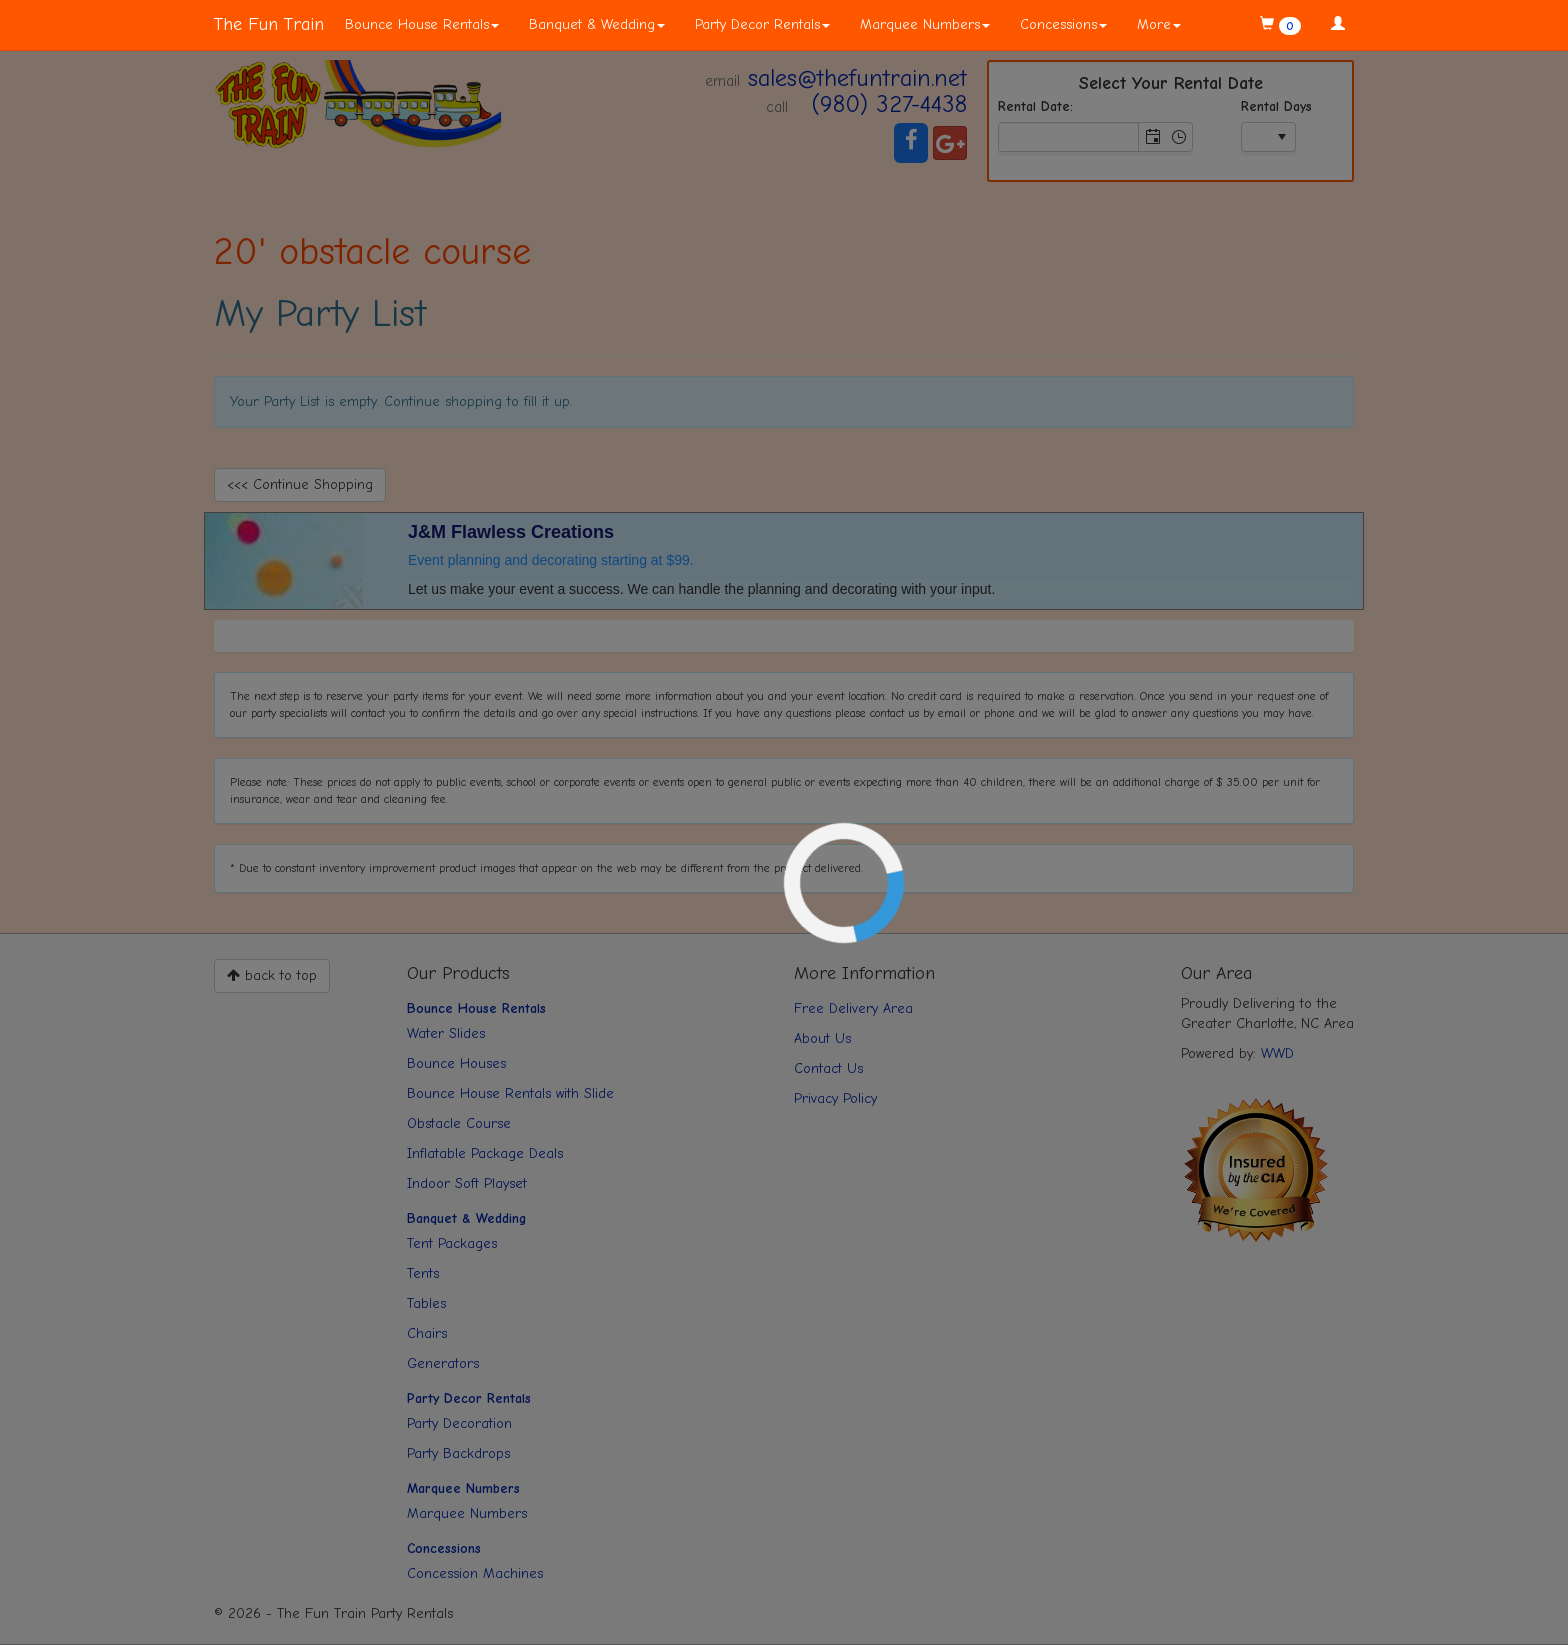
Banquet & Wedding (597, 24)
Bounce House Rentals (422, 24)
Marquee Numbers (925, 24)
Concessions (1063, 24)
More (1159, 24)
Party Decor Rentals (762, 24)
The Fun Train (269, 24)
